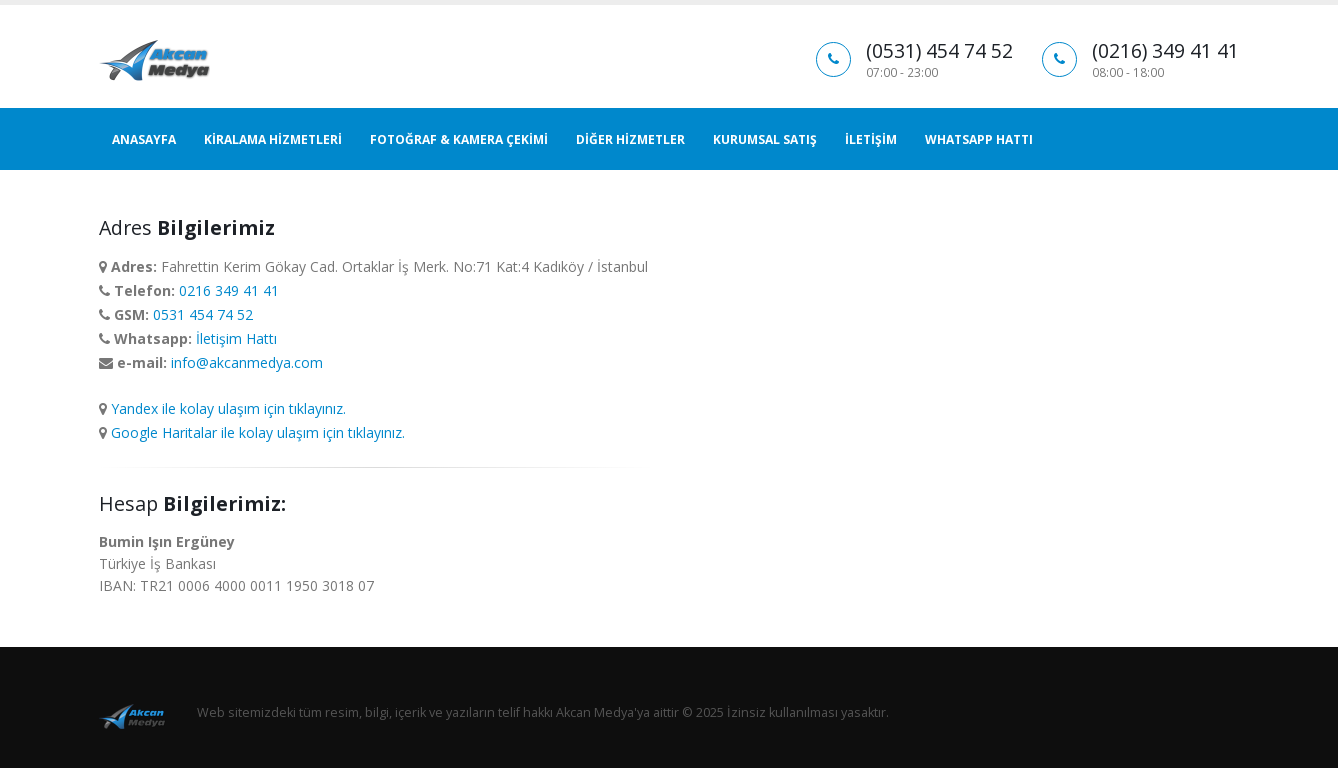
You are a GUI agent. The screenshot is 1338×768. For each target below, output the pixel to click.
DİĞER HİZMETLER (630, 139)
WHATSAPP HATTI (979, 139)
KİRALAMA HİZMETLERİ (273, 139)
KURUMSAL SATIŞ (765, 139)
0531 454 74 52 (203, 314)
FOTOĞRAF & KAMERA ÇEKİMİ (459, 139)
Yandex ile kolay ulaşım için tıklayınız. (228, 408)
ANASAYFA (144, 139)
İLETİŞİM (871, 139)
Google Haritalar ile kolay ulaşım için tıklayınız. (258, 432)
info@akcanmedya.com (247, 362)
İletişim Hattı (236, 338)
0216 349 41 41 (229, 290)
